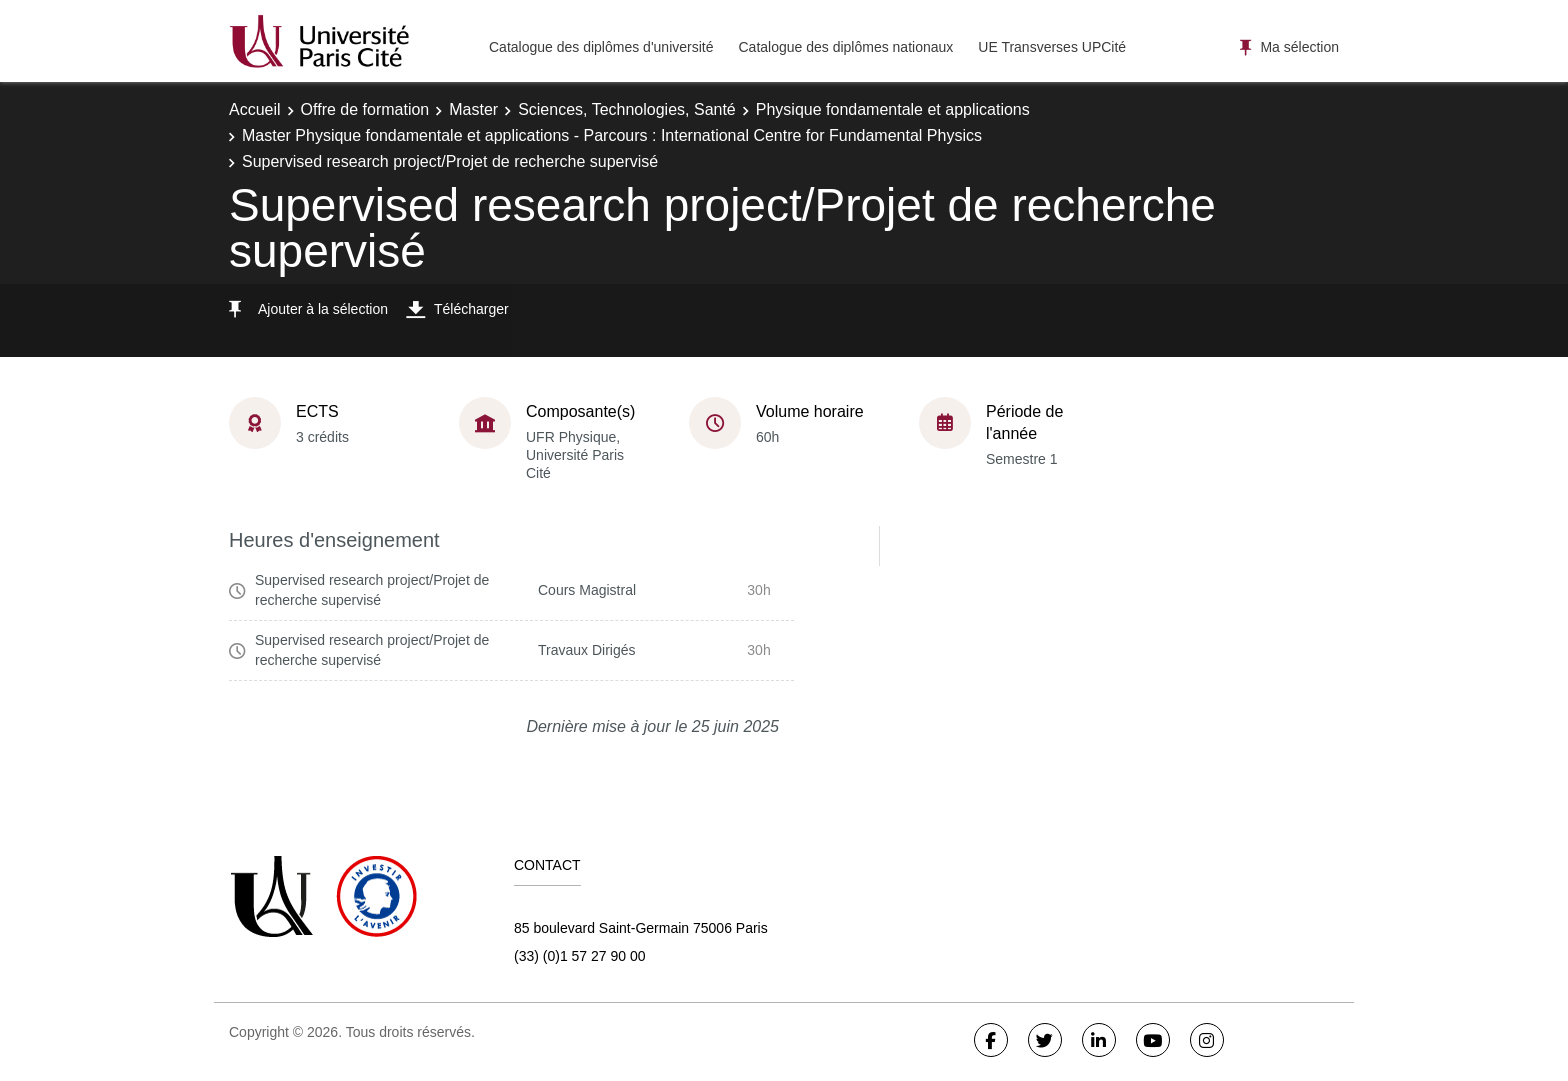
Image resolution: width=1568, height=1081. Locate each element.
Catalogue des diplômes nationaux (845, 47)
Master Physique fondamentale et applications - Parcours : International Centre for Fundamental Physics (612, 135)
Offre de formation (365, 109)
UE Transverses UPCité (1052, 47)
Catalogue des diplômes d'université (601, 47)
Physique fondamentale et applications (893, 109)
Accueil (255, 109)
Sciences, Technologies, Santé (627, 109)
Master (473, 109)
